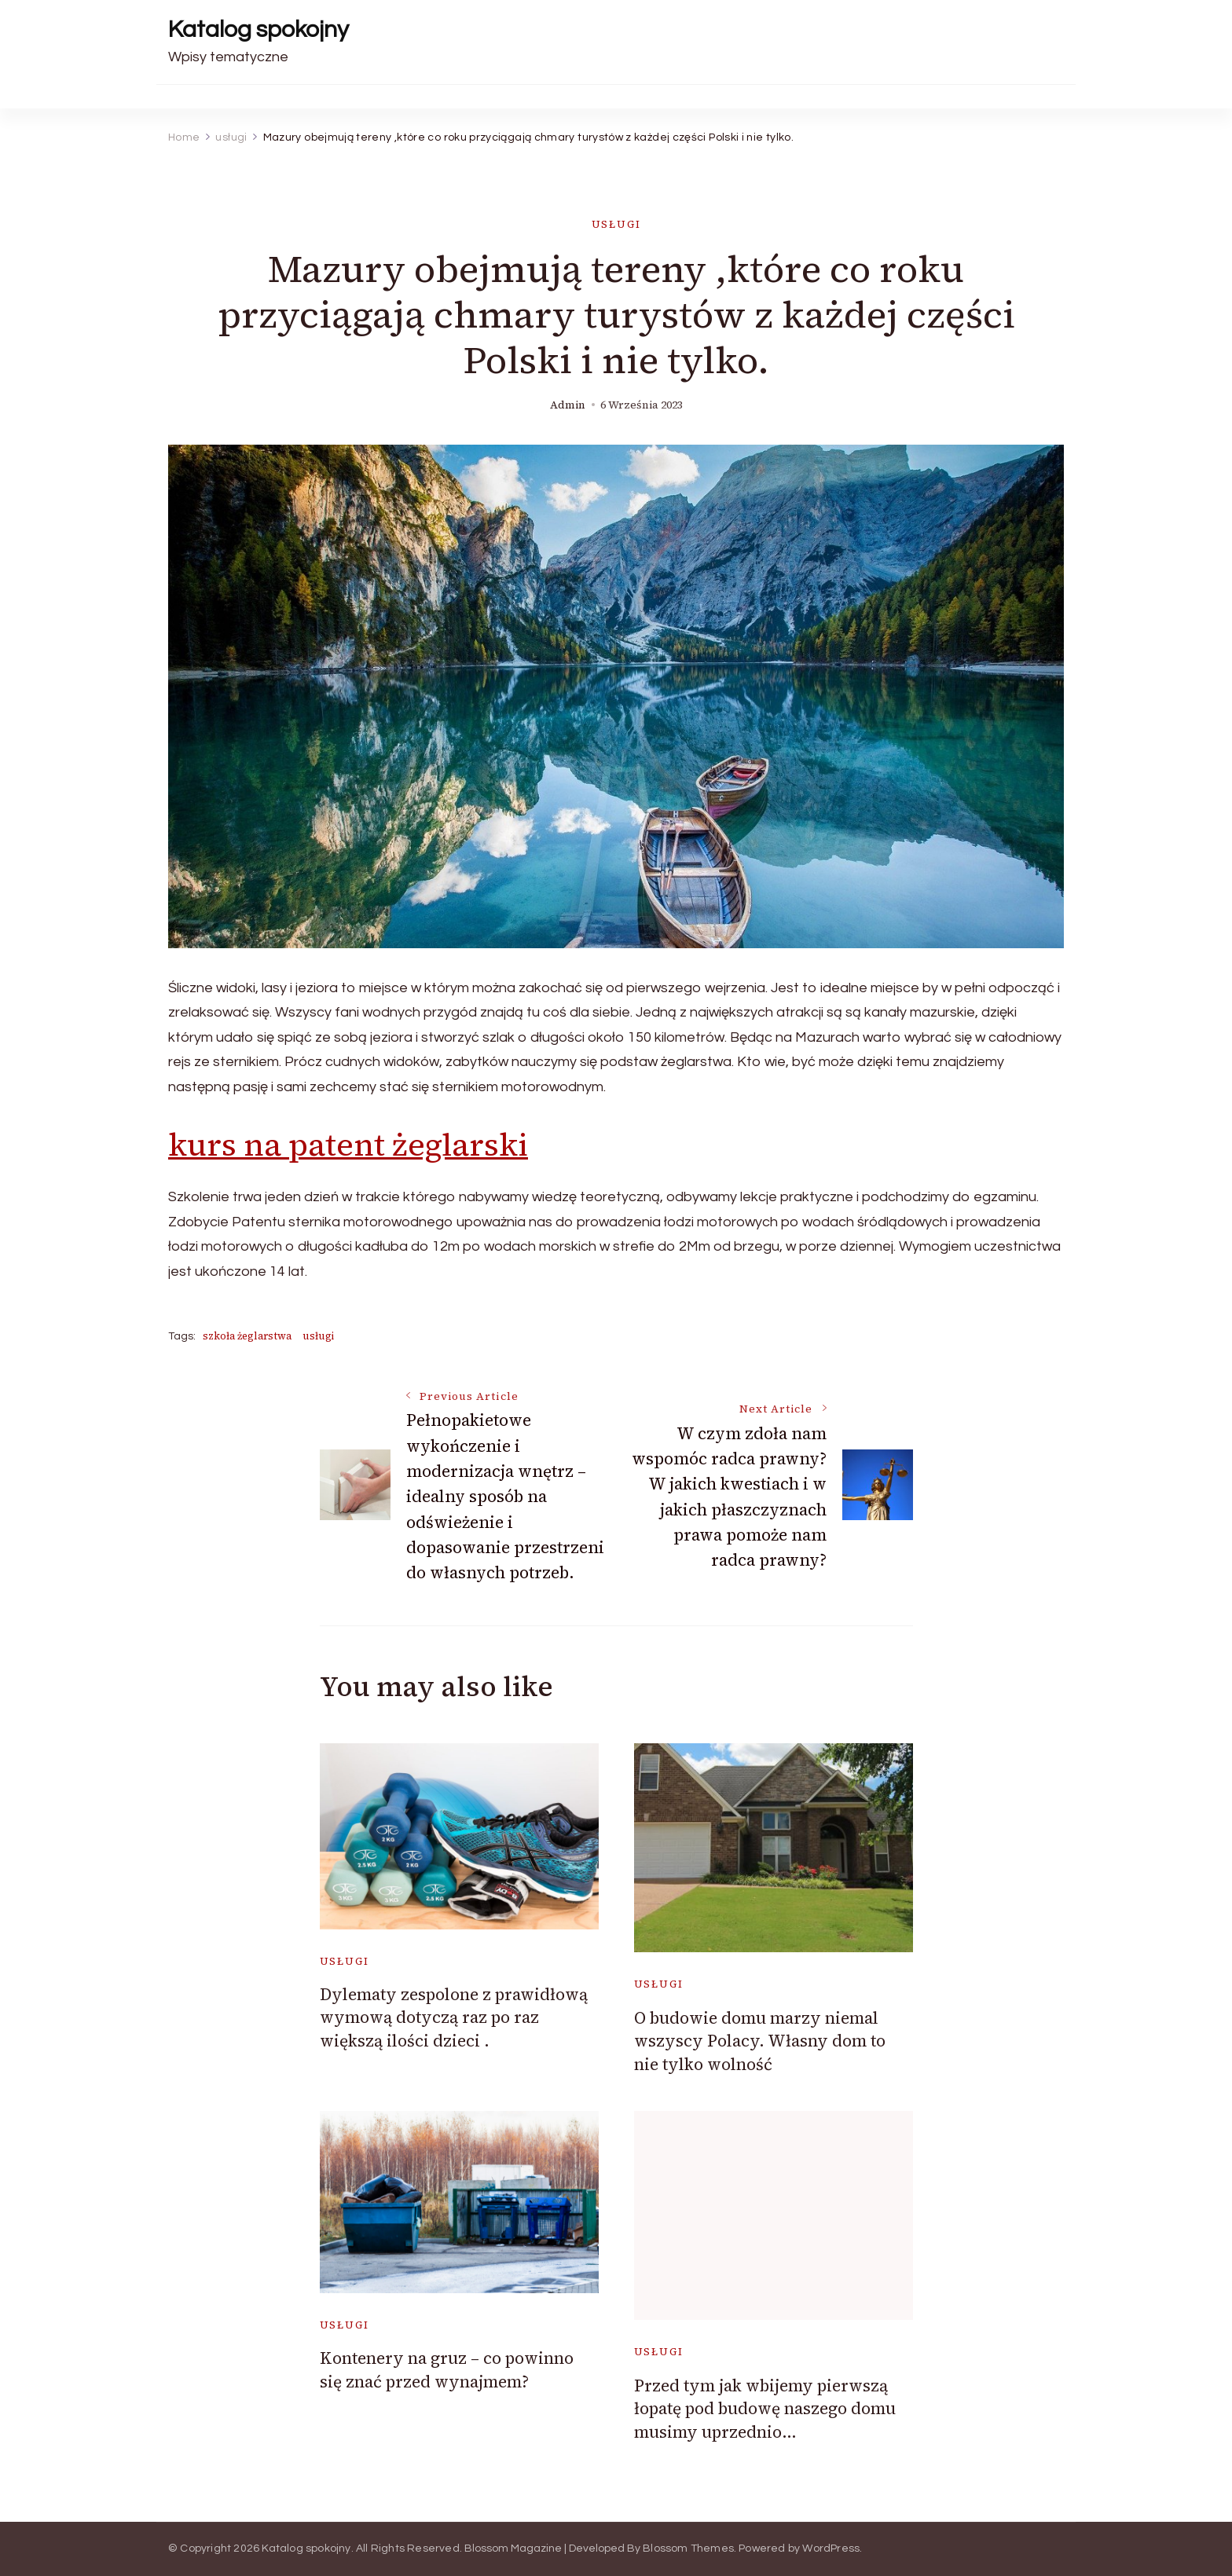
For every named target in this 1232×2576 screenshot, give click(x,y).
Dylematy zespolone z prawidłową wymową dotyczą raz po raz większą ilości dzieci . (454, 2017)
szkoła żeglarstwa (247, 1336)
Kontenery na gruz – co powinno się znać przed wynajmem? (447, 2369)
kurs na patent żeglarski (348, 1144)
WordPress (831, 2548)
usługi (616, 224)
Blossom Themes (688, 2548)
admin (567, 405)
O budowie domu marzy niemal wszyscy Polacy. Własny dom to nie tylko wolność (760, 2041)
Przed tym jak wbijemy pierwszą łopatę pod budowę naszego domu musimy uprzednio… (765, 2408)
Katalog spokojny (258, 29)
